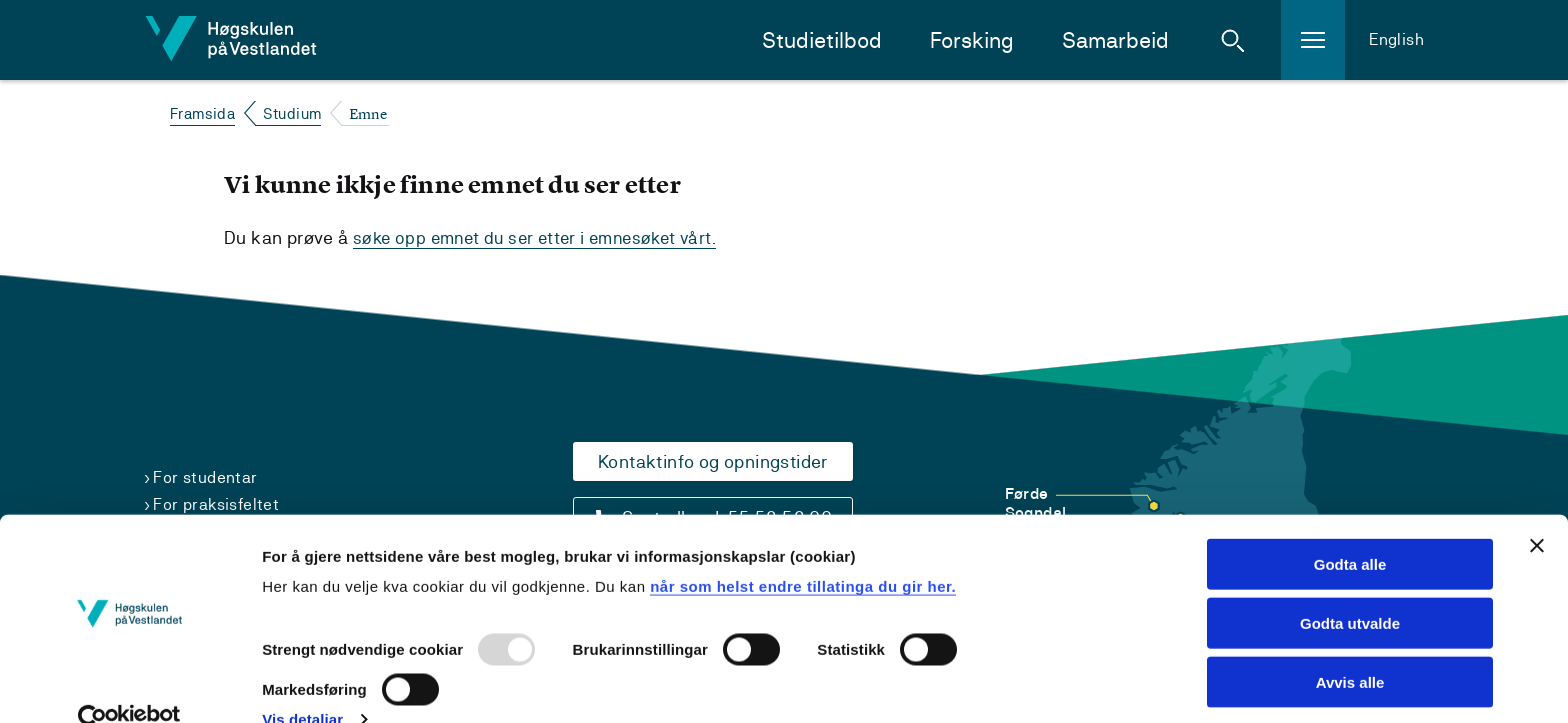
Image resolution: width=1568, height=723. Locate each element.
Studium (292, 113)
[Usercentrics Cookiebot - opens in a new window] (129, 684)
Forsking (972, 40)
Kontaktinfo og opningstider (713, 461)
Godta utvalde (1350, 586)
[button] (1233, 40)
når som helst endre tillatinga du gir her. (803, 549)
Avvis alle (1350, 645)
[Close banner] (1537, 509)
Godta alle (1350, 527)
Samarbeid (1115, 40)
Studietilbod (822, 40)
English (1396, 39)
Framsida (202, 113)
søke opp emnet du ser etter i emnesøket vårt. (543, 237)
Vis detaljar (302, 683)
